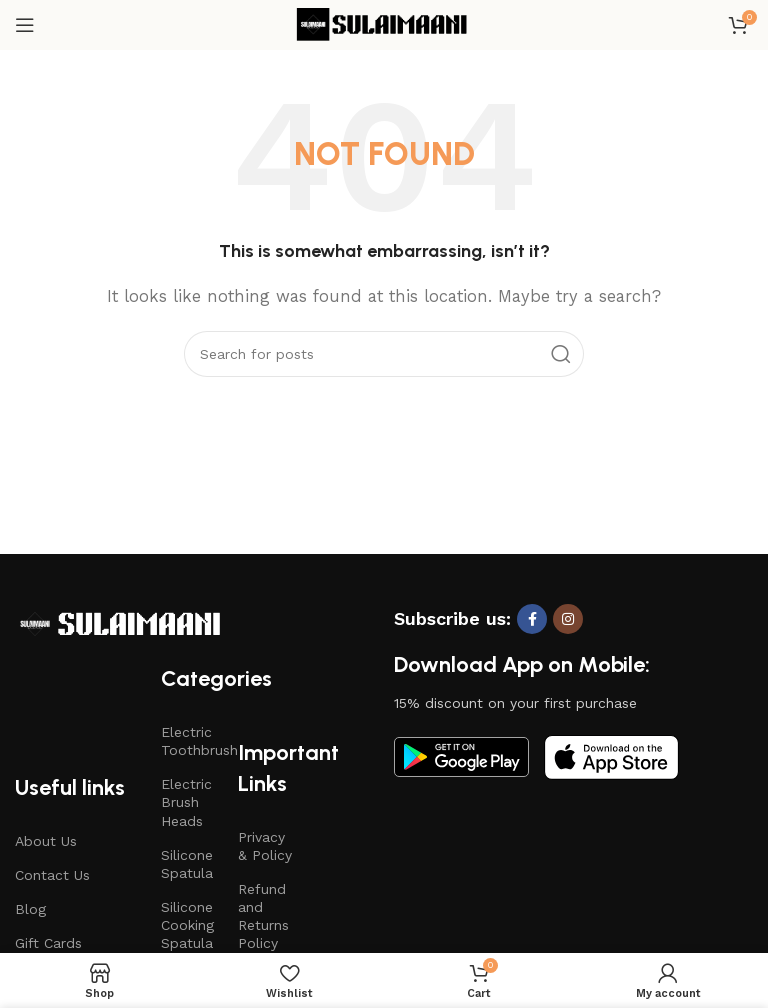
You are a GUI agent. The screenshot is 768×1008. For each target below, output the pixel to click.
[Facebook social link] (532, 619)
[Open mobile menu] (25, 25)
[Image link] (120, 623)
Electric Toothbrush (190, 741)
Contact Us (52, 875)
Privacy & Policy (265, 846)
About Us (46, 841)
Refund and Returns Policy (263, 916)
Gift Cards (48, 943)
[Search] (384, 354)
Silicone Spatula (187, 864)
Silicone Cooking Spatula (187, 925)
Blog (30, 909)
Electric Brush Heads (186, 802)
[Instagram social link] (568, 619)
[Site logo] (384, 24)
